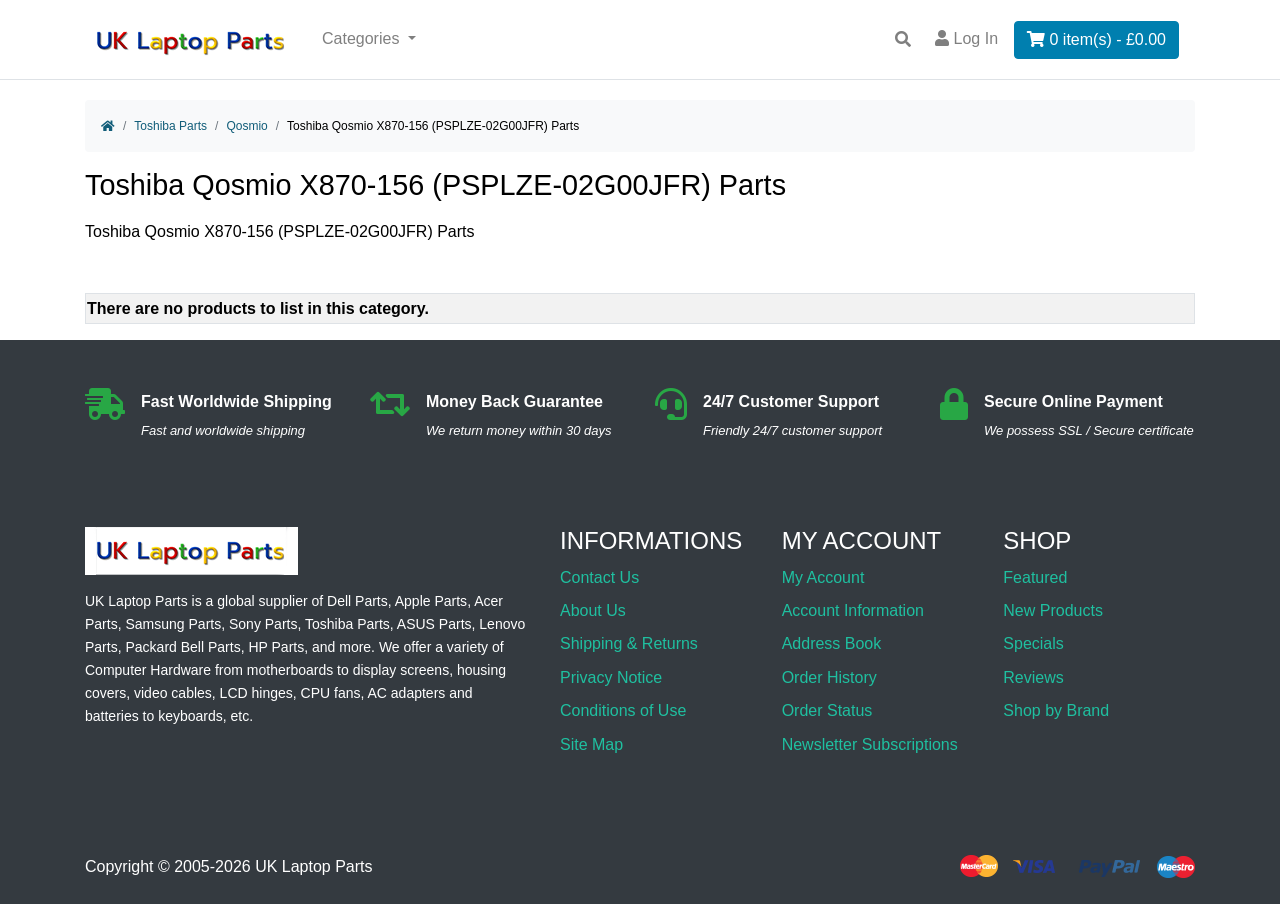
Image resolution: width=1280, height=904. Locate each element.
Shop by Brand (1056, 710)
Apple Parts (431, 601)
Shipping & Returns (629, 643)
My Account (823, 577)
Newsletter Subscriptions (870, 744)
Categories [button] (363, 38)
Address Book (832, 643)
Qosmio (246, 126)
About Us (593, 610)
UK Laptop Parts (313, 866)
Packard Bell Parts (182, 647)
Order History (829, 677)
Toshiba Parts (170, 126)
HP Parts (276, 647)
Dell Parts (357, 601)
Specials (1033, 643)
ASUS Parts (434, 624)
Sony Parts (263, 624)
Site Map (591, 744)
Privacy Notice (611, 677)
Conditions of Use (623, 710)
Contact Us (599, 577)
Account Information (853, 610)
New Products (1053, 610)
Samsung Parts (173, 624)
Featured (1035, 577)
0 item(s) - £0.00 (1096, 39)
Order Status (827, 710)
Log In (966, 38)
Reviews (1033, 677)
